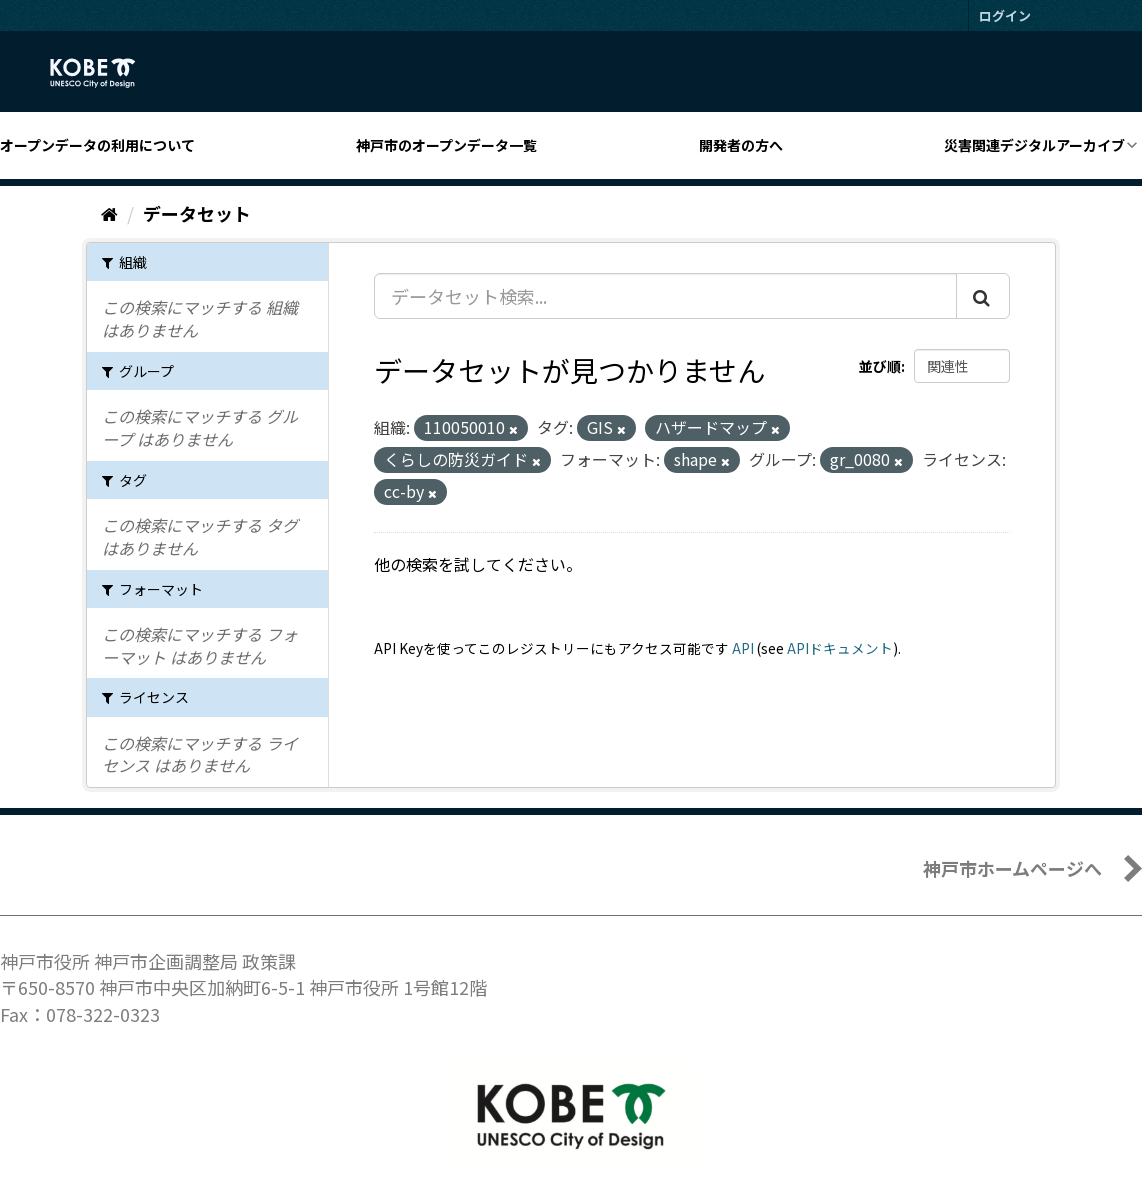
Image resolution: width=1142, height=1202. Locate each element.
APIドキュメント (840, 648)
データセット (197, 213)
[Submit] (983, 296)
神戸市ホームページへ (1012, 868)
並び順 (880, 366)
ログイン (1005, 15)
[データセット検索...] (665, 296)
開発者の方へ (741, 145)
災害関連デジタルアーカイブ (1034, 145)
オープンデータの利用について (97, 145)
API (743, 648)
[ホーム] (109, 213)
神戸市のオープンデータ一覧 (446, 145)
